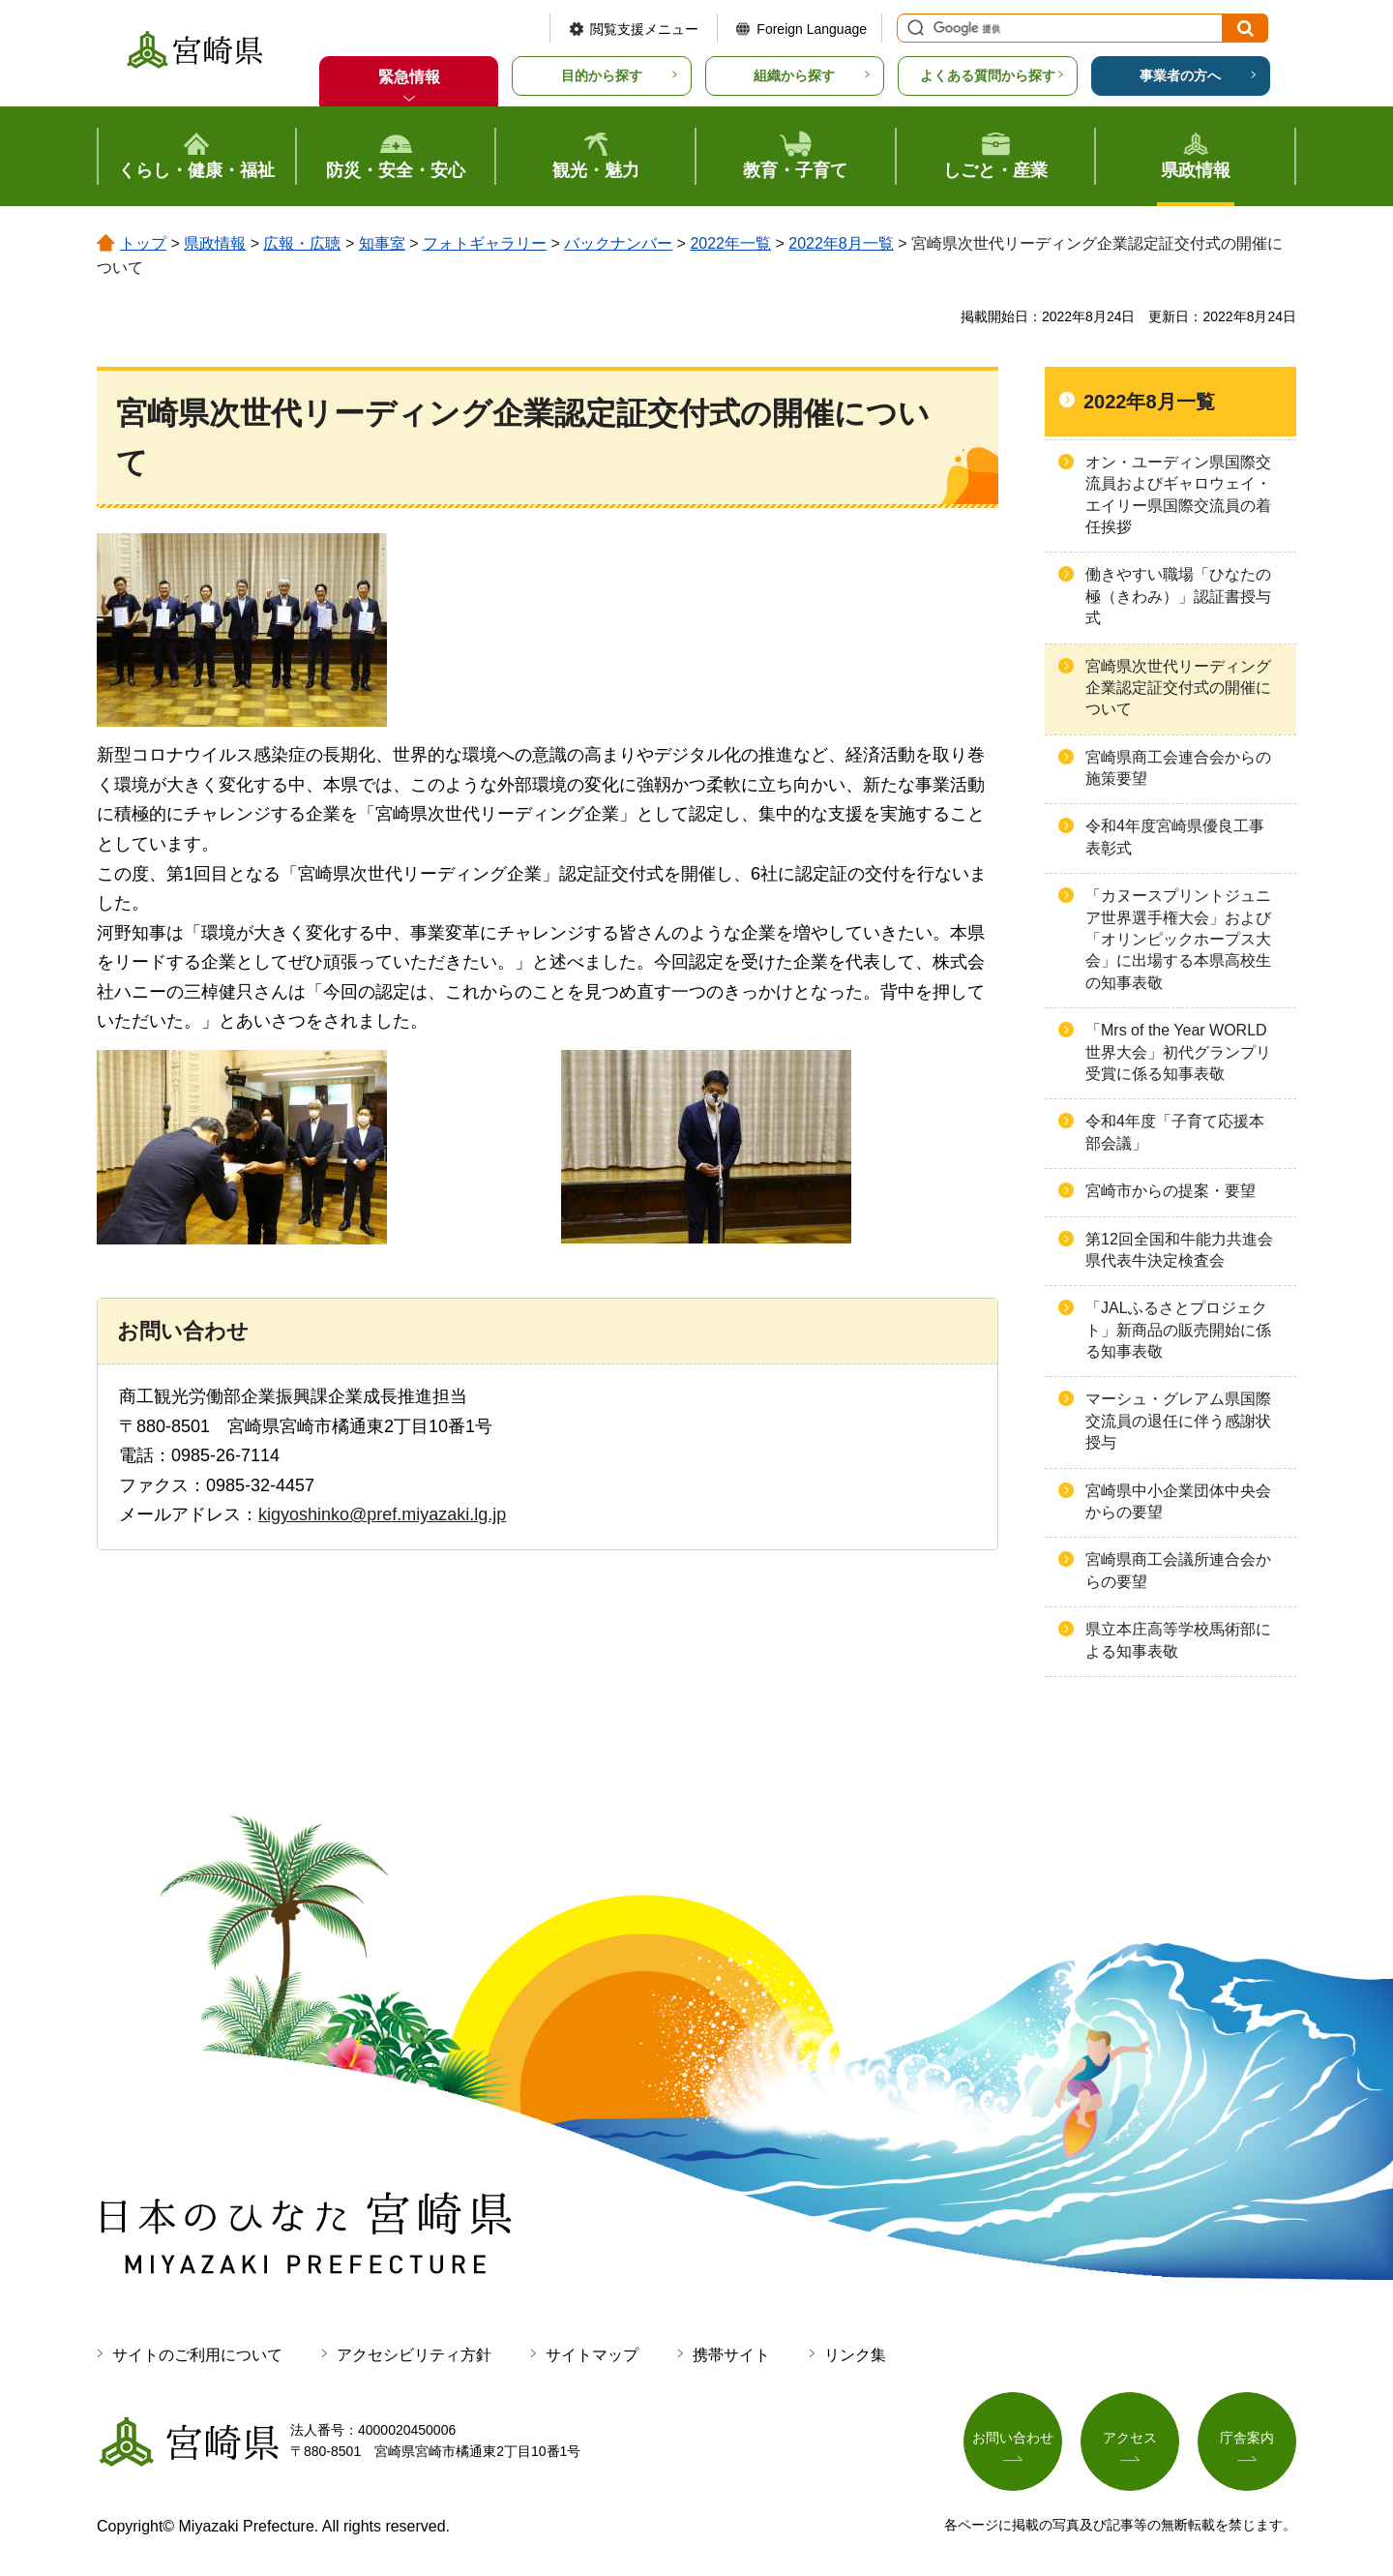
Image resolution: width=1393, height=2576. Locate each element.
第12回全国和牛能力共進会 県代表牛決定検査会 (1179, 1250)
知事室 (382, 243)
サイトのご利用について (197, 2355)
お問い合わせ (1012, 2437)
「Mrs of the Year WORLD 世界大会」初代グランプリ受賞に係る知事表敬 (1178, 1052)
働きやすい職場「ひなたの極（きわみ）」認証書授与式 (1178, 596)
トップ (143, 243)
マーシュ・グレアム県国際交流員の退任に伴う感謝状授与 (1178, 1421)
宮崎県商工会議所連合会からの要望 (1178, 1570)
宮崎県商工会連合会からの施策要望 (1178, 768)
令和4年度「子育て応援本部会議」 (1174, 1132)
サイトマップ (592, 2355)
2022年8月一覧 (841, 243)
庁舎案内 (1247, 2437)
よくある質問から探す (987, 75)
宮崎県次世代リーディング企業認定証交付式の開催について (1178, 688)
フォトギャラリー (485, 243)
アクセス (1130, 2437)
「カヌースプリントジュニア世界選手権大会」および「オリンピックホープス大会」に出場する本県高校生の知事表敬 (1178, 939)
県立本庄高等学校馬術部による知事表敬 (1178, 1640)
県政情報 (215, 243)
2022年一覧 (730, 243)
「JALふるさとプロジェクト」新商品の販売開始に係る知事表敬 (1178, 1330)
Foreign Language (811, 29)
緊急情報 (409, 77)
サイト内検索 (913, 28)
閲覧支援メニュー (644, 29)
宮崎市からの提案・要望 (1170, 1191)
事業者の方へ (1180, 75)
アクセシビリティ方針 (414, 2355)
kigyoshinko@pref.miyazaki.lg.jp (382, 1514)
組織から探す (794, 75)
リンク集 (855, 2355)
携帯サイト (731, 2355)
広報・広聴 (302, 243)
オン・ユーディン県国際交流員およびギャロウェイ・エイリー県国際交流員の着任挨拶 (1178, 494)
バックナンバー (618, 243)
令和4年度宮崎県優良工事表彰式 (1174, 836)
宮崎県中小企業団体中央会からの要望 (1178, 1501)
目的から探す (601, 75)
